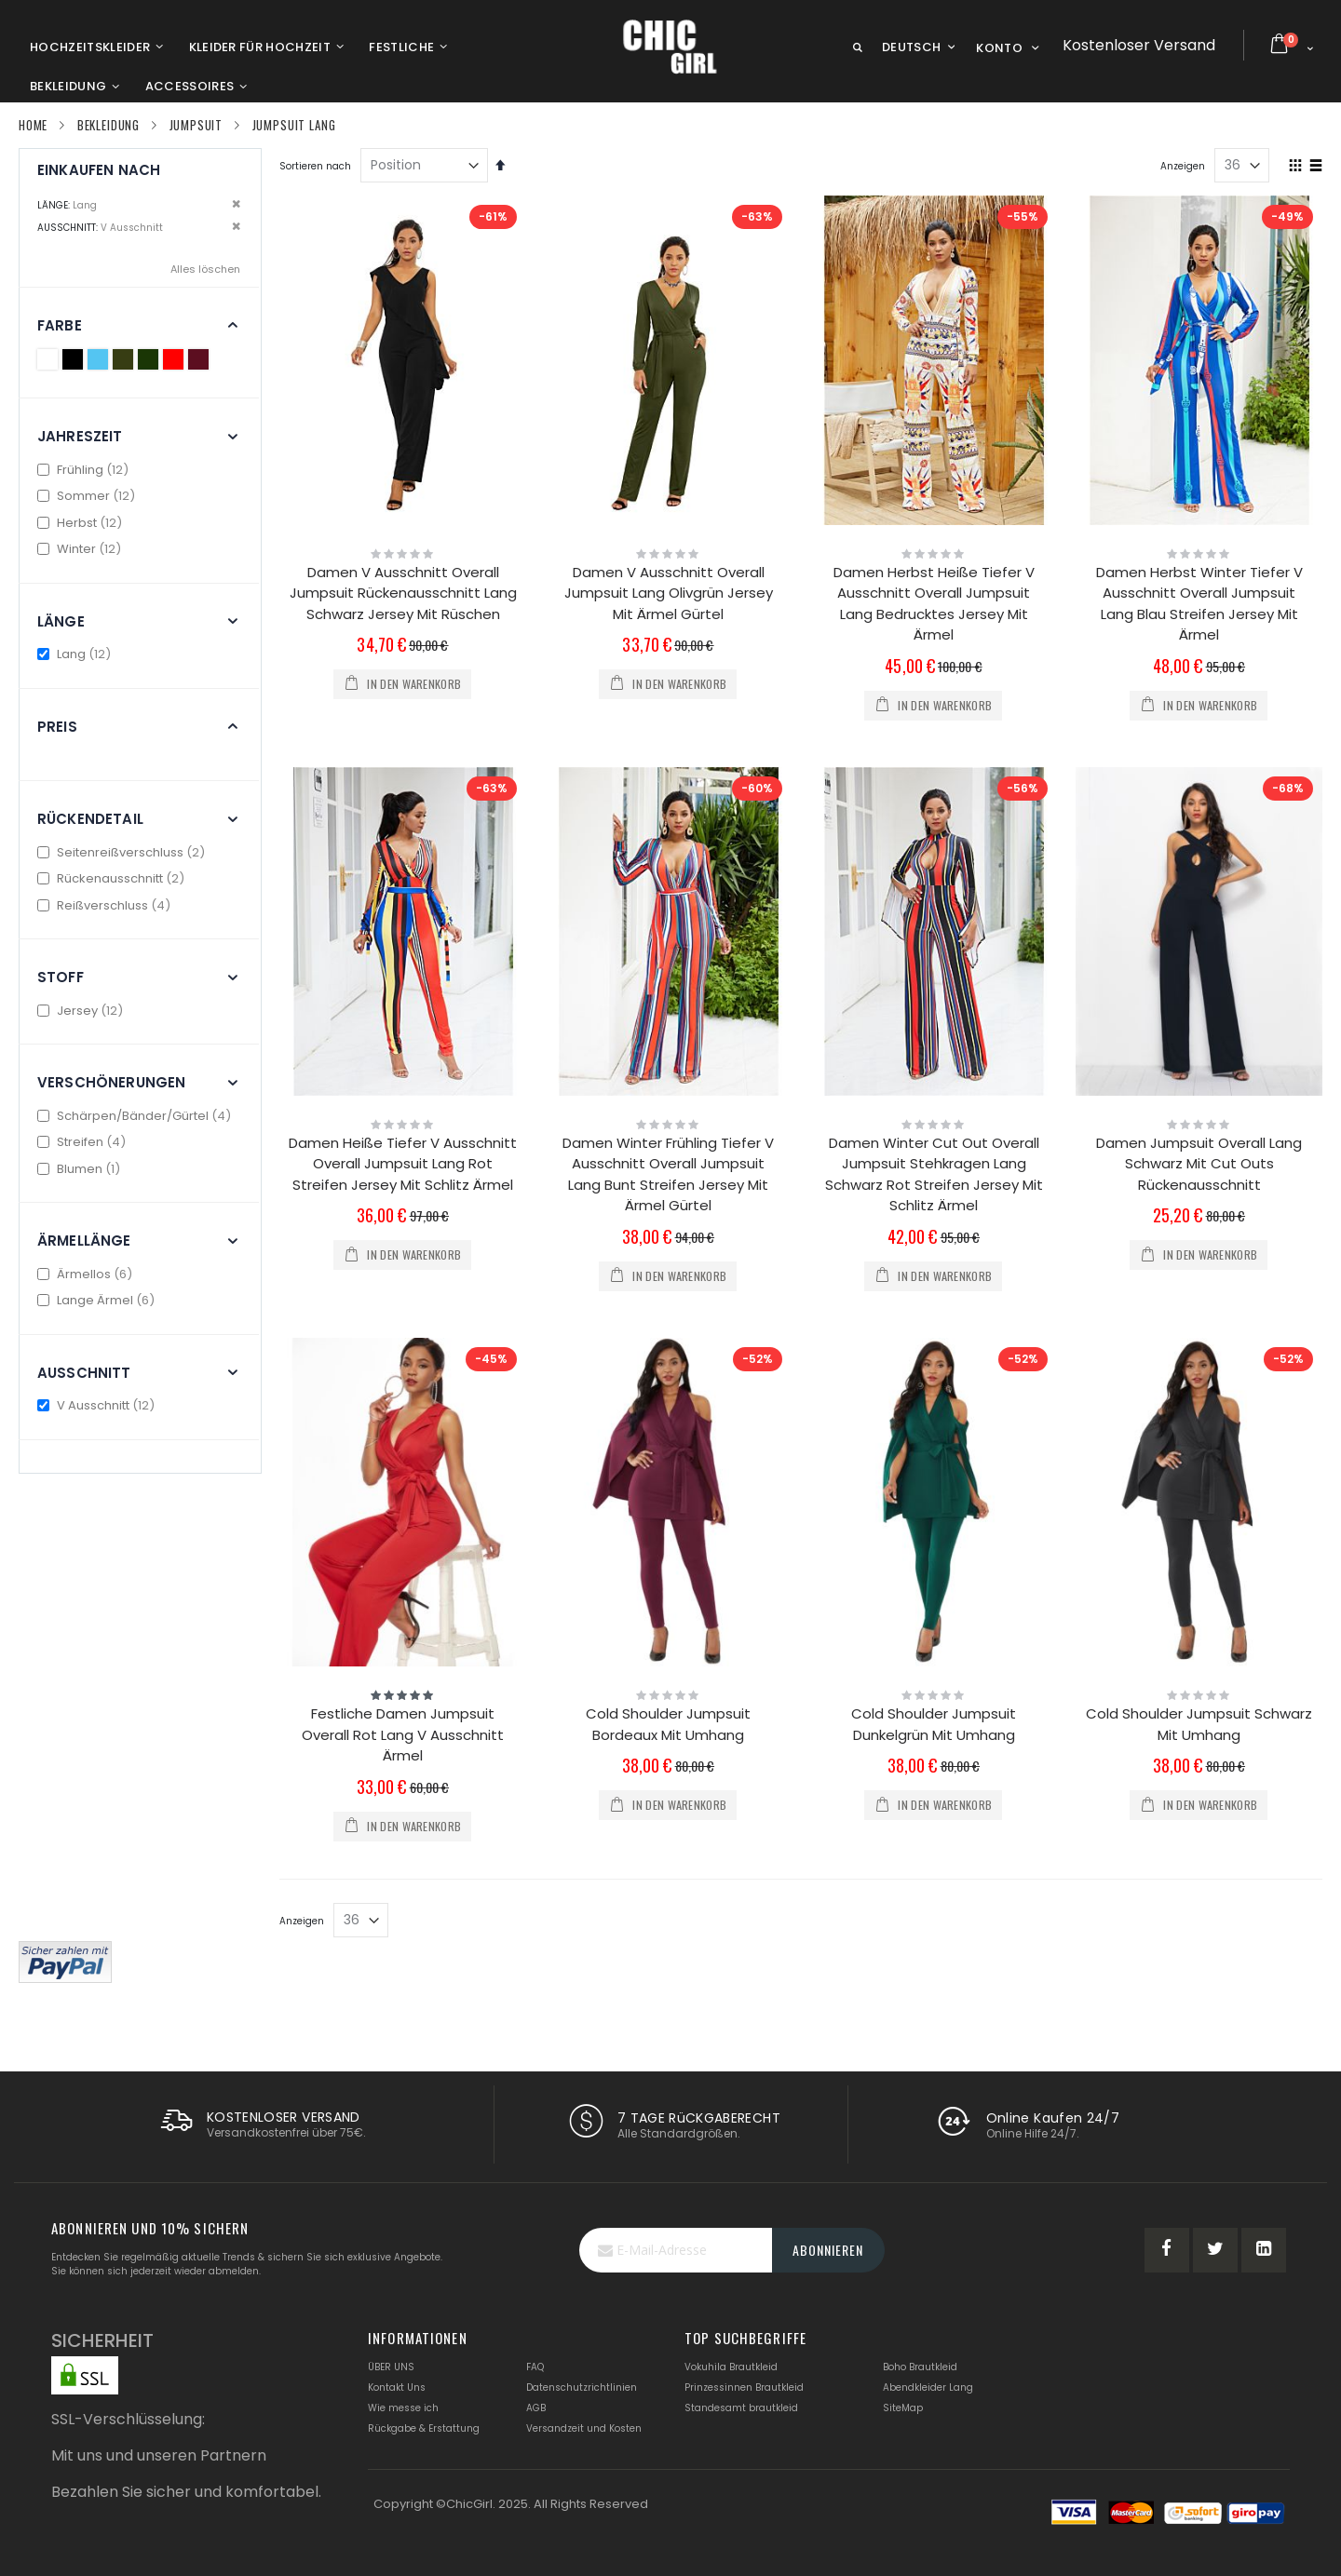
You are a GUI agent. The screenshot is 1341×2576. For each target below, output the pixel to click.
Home (33, 124)
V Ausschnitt (98, 1405)
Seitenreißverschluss (123, 852)
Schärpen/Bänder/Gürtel (136, 1116)
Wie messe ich (403, 2408)
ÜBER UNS (391, 2367)
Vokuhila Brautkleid (731, 2367)
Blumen (81, 1169)
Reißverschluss (106, 905)
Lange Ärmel (98, 1300)
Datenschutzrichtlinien (581, 2387)
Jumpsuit (196, 125)
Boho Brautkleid (920, 2367)
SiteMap (903, 2408)
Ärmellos (87, 1274)
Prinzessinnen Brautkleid (744, 2387)
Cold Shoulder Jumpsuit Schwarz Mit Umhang (1199, 1724)
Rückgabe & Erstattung (424, 2428)
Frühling (85, 470)
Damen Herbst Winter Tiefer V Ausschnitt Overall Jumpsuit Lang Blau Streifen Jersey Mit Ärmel (1199, 603)
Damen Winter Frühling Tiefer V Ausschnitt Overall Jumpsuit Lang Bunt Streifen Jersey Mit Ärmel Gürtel (668, 1174)
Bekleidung (108, 125)
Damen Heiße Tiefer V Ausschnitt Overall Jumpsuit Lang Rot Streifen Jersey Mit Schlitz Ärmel (403, 1163)
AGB (536, 2408)
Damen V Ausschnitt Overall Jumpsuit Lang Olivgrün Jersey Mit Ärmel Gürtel (668, 593)
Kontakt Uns (397, 2387)
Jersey (82, 1010)
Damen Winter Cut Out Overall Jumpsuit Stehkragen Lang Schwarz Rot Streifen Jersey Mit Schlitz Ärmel (934, 1174)
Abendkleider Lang (928, 2387)
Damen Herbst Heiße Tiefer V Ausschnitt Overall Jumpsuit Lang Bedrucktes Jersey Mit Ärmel (934, 603)
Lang (76, 654)
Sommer (88, 496)
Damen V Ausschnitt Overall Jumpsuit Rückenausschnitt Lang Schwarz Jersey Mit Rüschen (403, 593)
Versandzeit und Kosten (584, 2428)
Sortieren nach (315, 166)
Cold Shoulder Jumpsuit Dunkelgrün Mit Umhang (933, 1724)
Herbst (82, 523)
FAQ (535, 2367)
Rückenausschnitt (113, 878)
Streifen (83, 1142)
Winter (81, 549)
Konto (999, 48)
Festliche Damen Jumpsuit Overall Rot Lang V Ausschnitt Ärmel (403, 1734)
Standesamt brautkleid (741, 2408)
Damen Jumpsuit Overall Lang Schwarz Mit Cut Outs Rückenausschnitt (1199, 1163)
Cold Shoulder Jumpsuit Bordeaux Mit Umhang (668, 1724)
